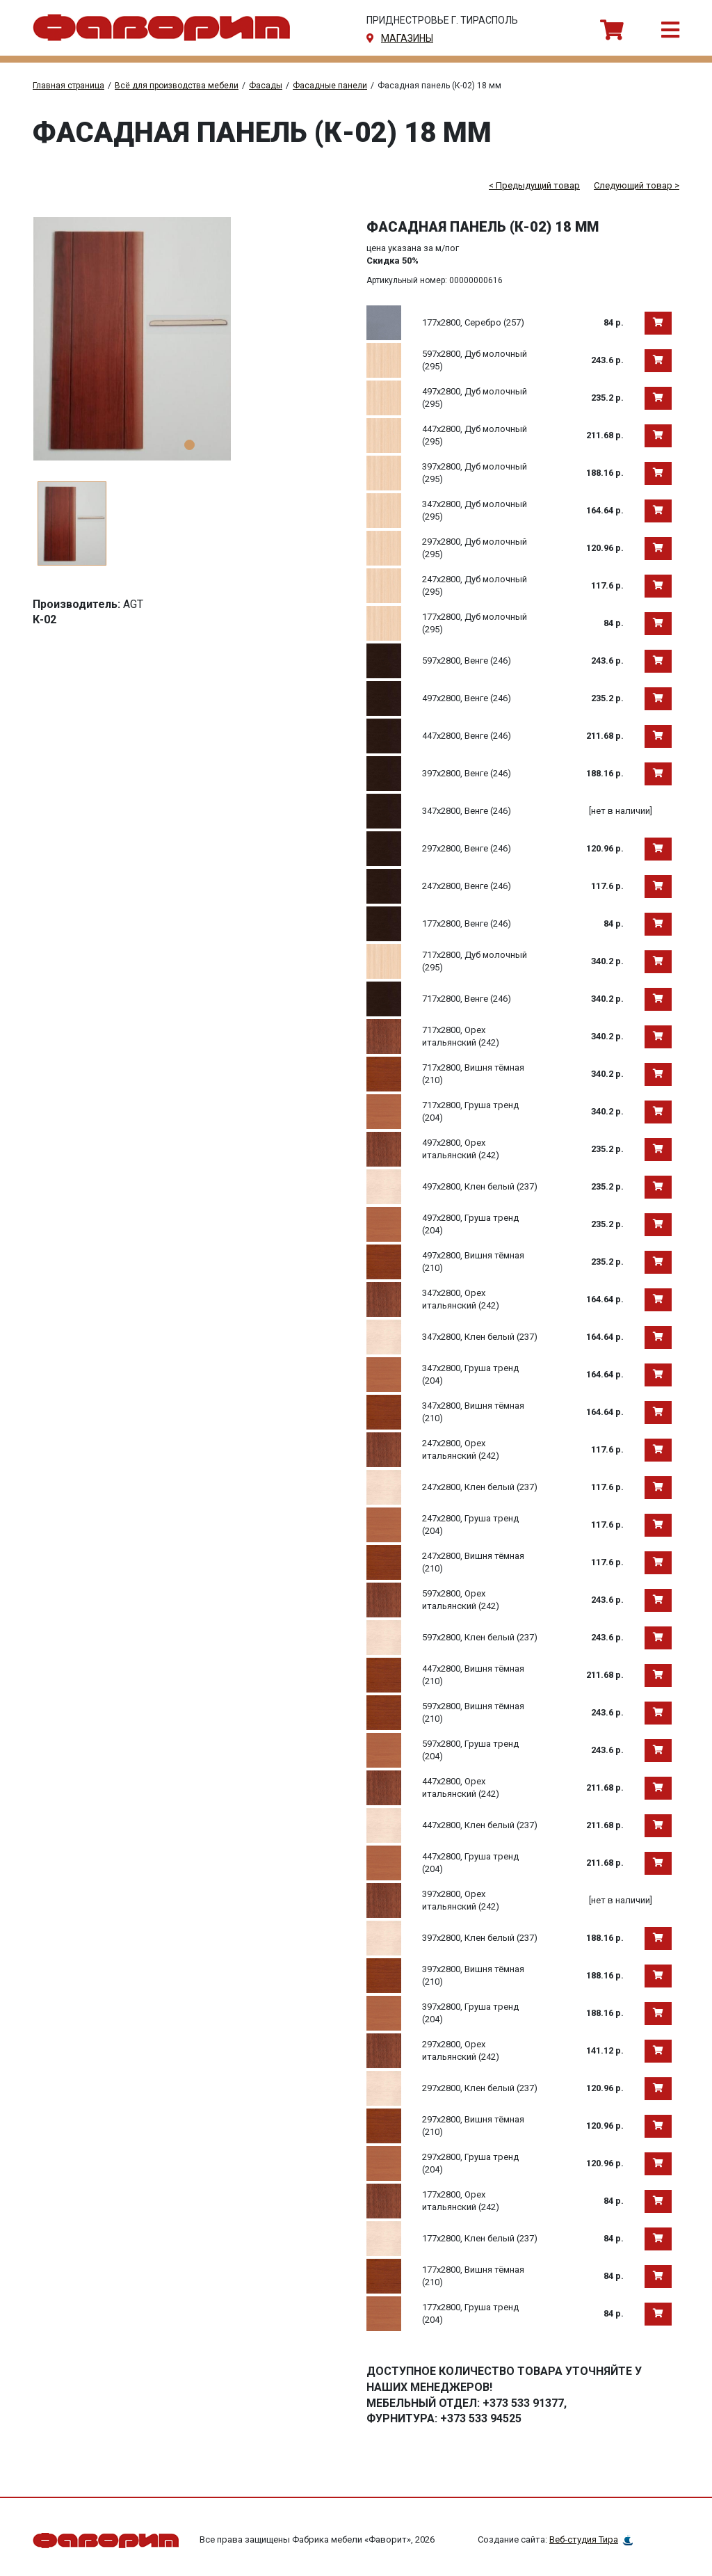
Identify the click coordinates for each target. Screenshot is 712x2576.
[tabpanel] (189, 339)
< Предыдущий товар (534, 185)
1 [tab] (189, 445)
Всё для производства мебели (176, 85)
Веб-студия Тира (583, 2539)
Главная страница (68, 85)
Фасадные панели (330, 85)
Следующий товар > (636, 185)
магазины (407, 38)
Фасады (265, 85)
